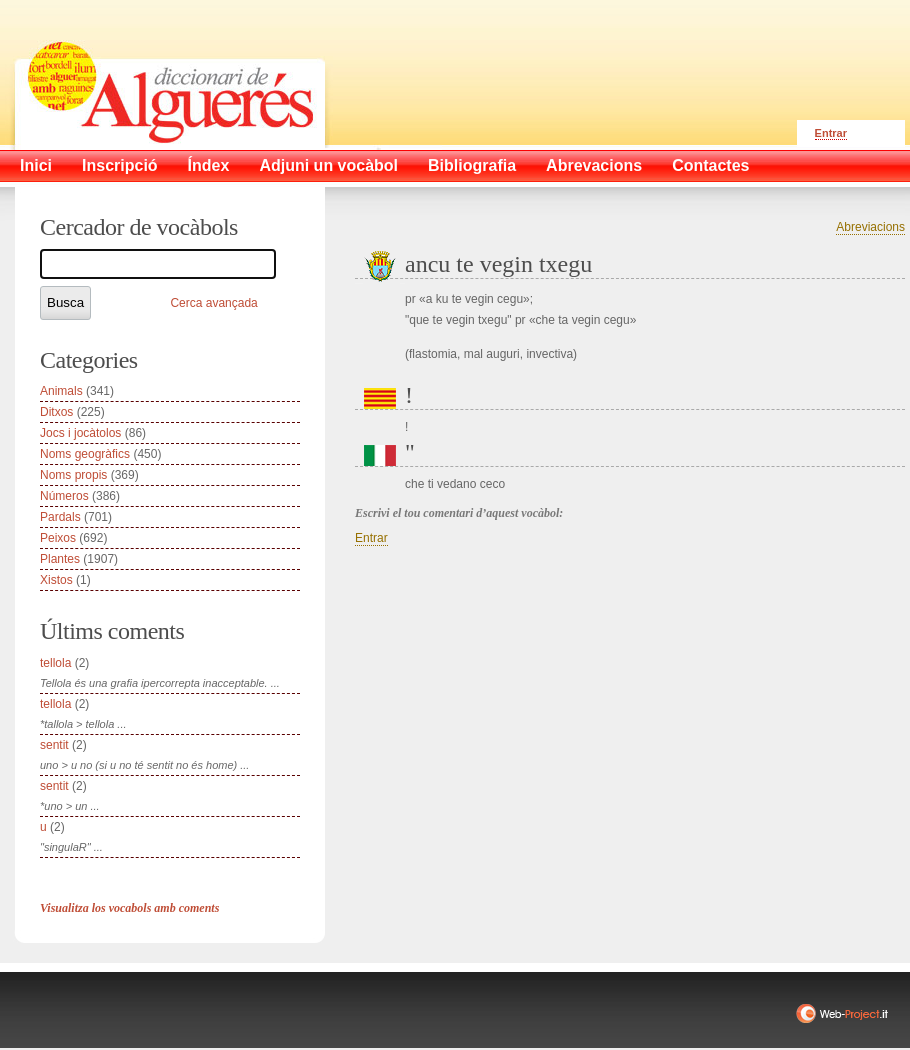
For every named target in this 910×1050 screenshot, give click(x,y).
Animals (61, 391)
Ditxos (56, 412)
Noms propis (73, 475)
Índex (209, 165)
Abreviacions (870, 227)
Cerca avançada (213, 303)
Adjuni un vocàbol (328, 165)
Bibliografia (472, 165)
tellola (55, 663)
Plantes (60, 559)
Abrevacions (594, 165)
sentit (54, 745)
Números (64, 496)
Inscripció (120, 165)
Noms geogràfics (85, 454)
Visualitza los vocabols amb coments (129, 908)
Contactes (710, 165)
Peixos (58, 538)
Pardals (60, 517)
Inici (36, 165)
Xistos (56, 580)
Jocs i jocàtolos (80, 433)
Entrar (831, 133)
